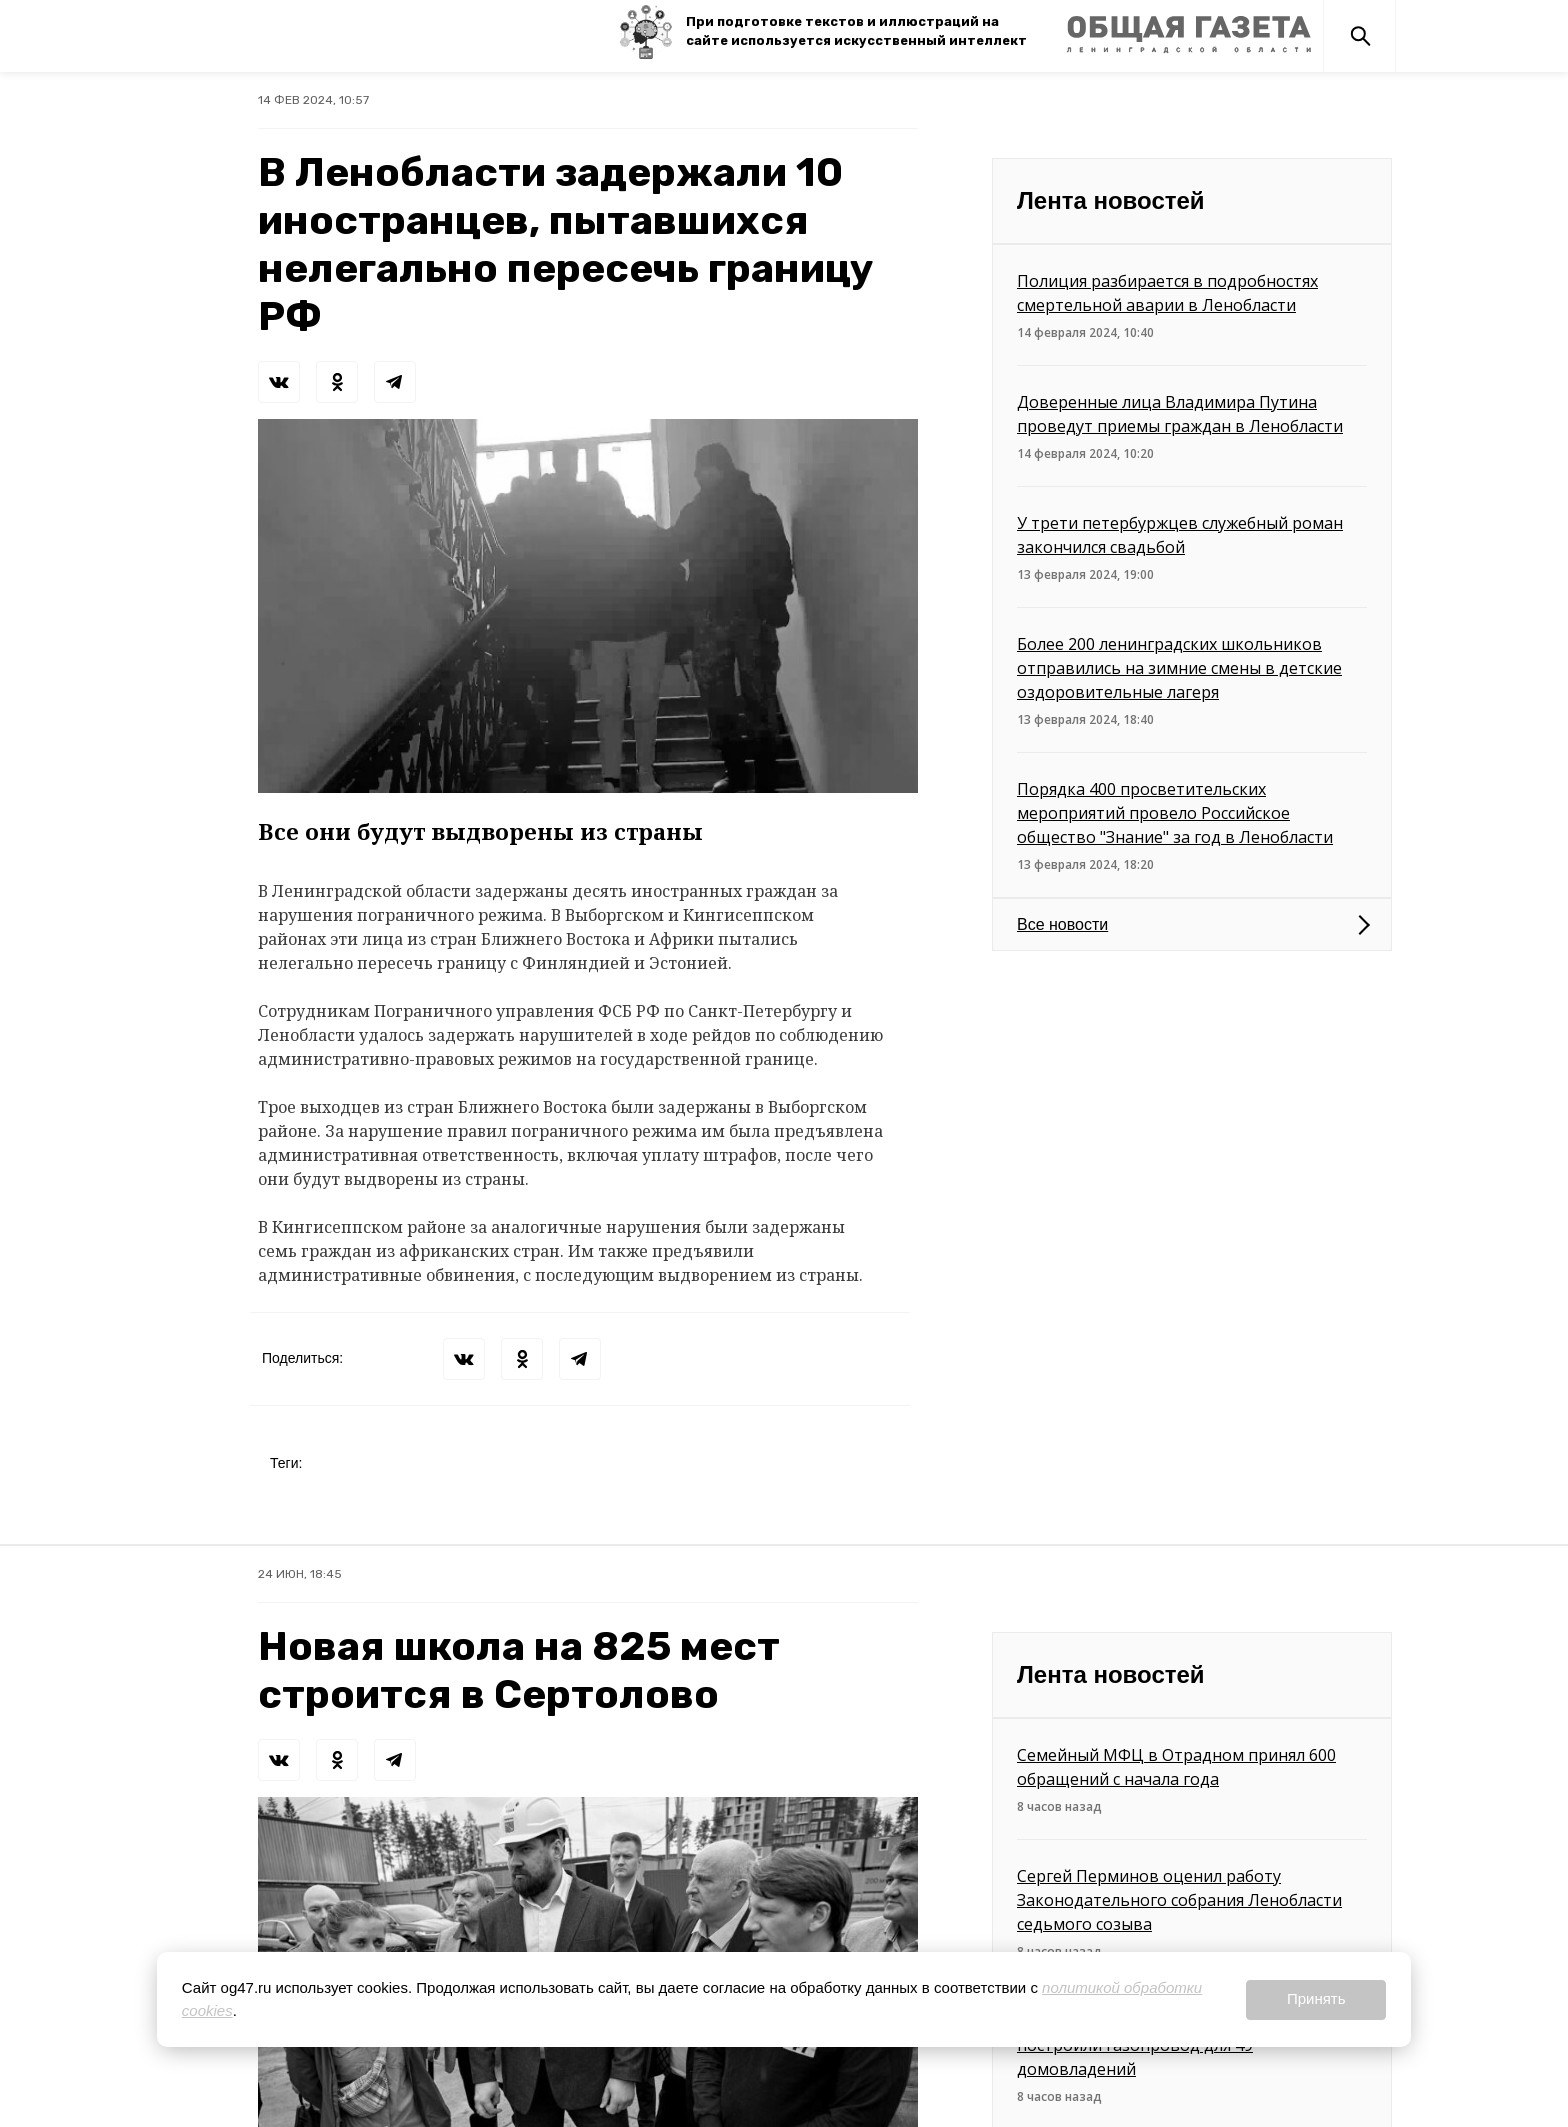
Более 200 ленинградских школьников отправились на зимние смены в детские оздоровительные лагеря (1179, 668)
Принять (1316, 1998)
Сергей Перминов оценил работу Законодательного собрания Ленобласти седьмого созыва (1179, 1900)
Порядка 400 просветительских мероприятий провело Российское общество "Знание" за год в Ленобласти (1175, 813)
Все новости (1062, 924)
